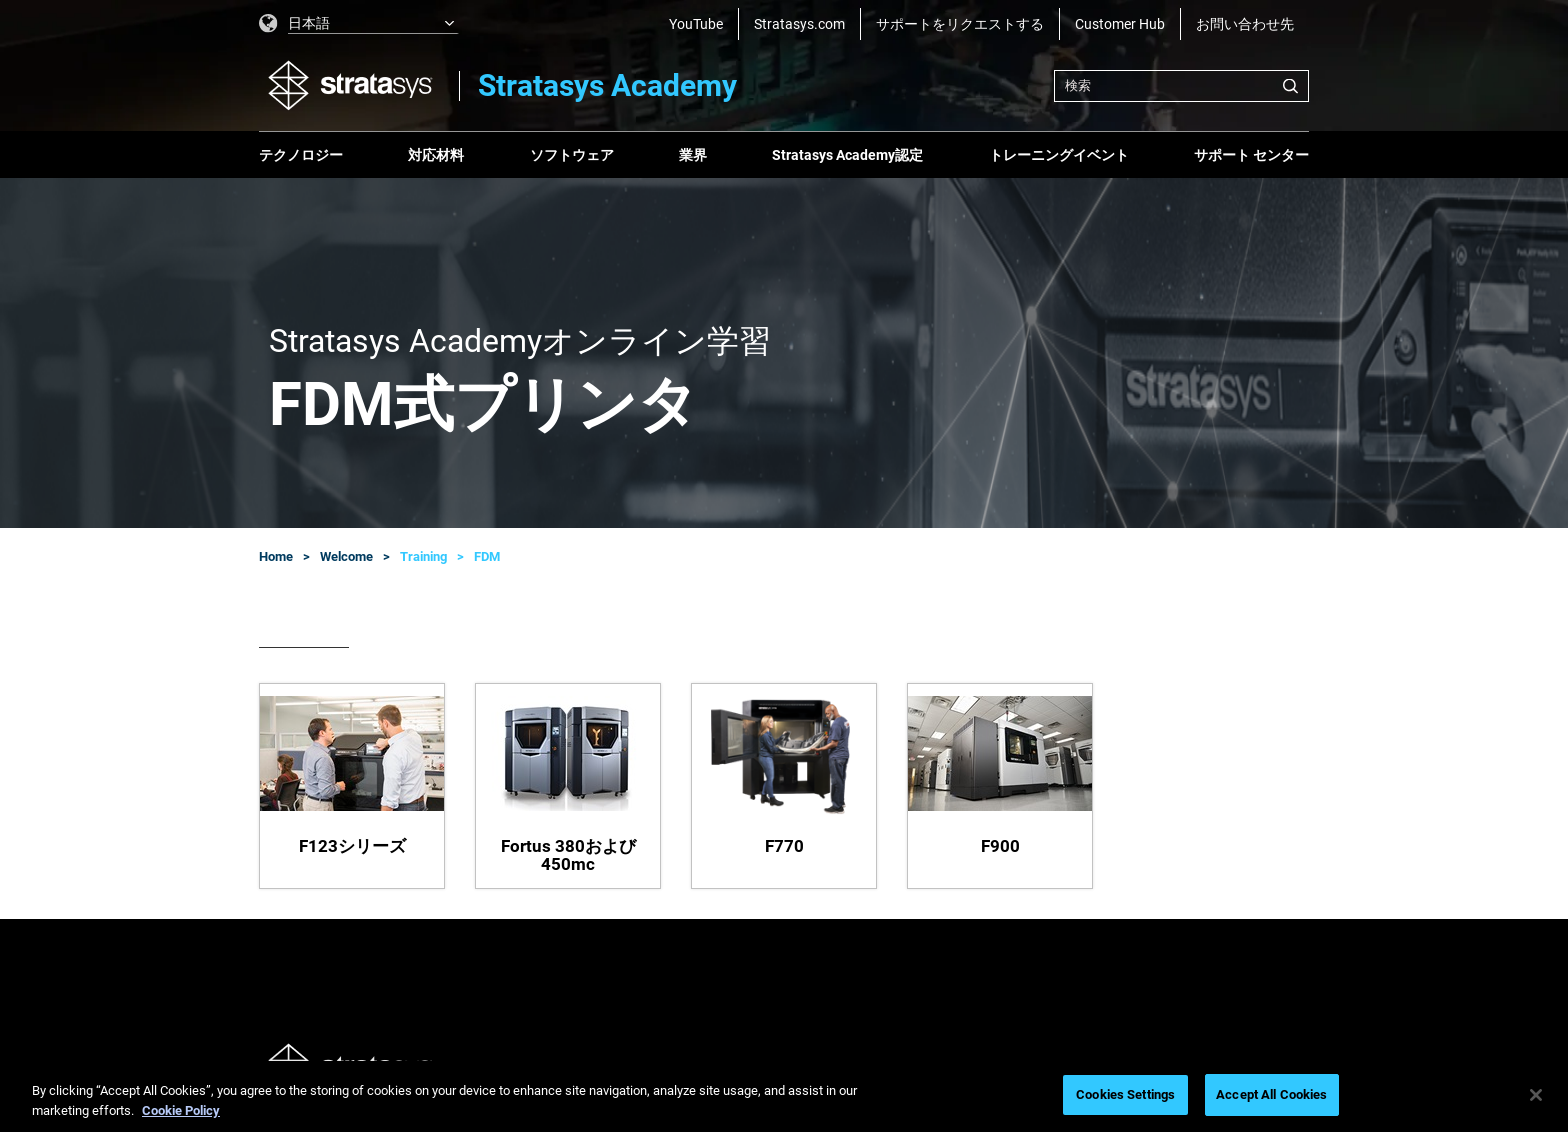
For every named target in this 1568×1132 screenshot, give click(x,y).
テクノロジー (301, 155)
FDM (487, 556)
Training (423, 556)
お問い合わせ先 (1245, 24)
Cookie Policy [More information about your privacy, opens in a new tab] (181, 1110)
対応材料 (436, 155)
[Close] (1536, 1095)
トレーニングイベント (1059, 155)
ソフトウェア (572, 155)
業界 (693, 155)
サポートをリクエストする (960, 24)
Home (276, 556)
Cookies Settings (1125, 1094)
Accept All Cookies (1271, 1094)
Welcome (346, 556)
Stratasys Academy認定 (847, 155)
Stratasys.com (799, 24)
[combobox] (1181, 86)
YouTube (696, 24)
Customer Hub (1120, 24)
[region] (784, 1096)
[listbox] (359, 24)
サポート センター (1251, 155)
